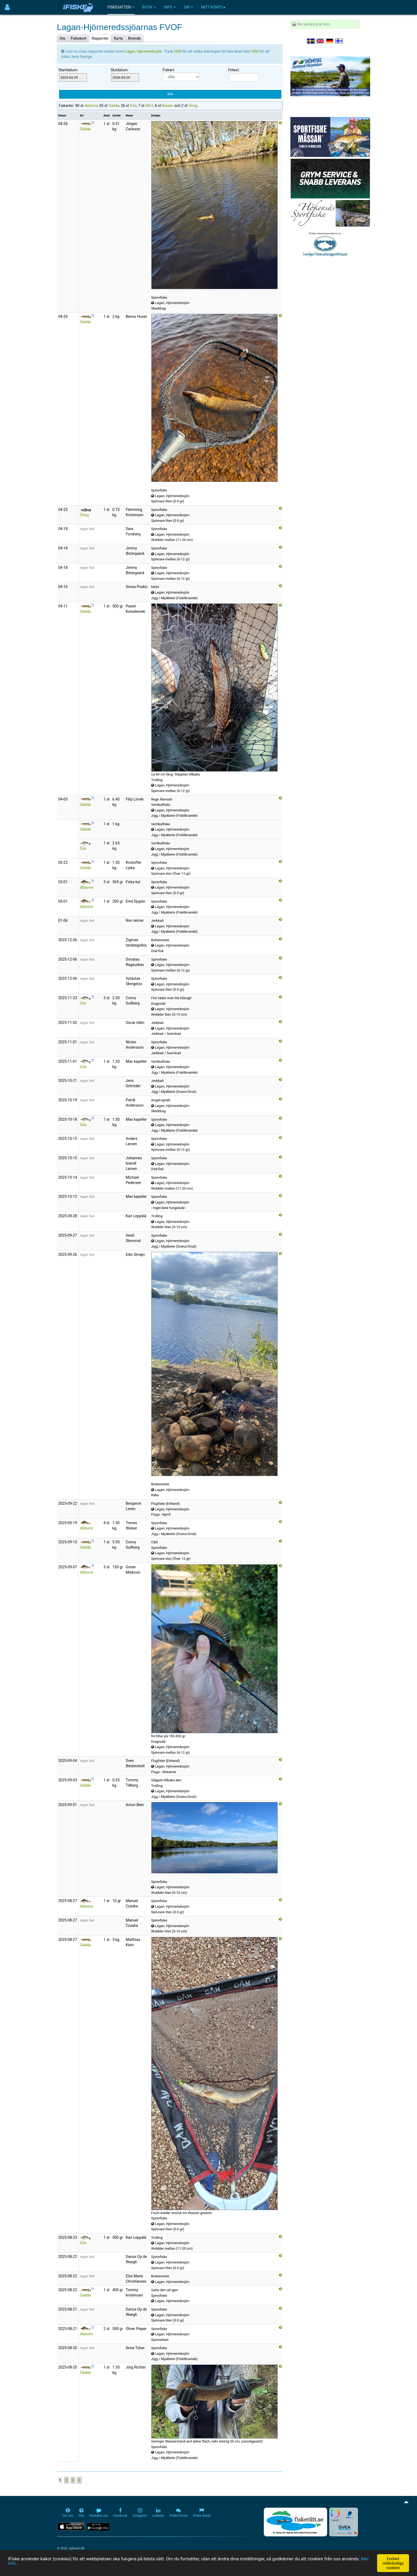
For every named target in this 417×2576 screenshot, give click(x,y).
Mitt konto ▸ (213, 7)
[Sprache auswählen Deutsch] (330, 41)
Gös (133, 105)
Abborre (91, 105)
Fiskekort (78, 38)
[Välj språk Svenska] (311, 41)
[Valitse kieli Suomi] (339, 41)
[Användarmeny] (7, 7)
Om (188, 7)
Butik (149, 7)
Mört (149, 105)
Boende (134, 38)
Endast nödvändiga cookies (393, 2563)
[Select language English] (320, 41)
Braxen (167, 105)
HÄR (178, 51)
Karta (118, 38)
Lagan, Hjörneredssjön (143, 51)
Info (170, 7)
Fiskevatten (120, 7)
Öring (193, 105)
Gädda (114, 105)
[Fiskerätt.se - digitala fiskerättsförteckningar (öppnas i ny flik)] (295, 2522)
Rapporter (100, 38)
